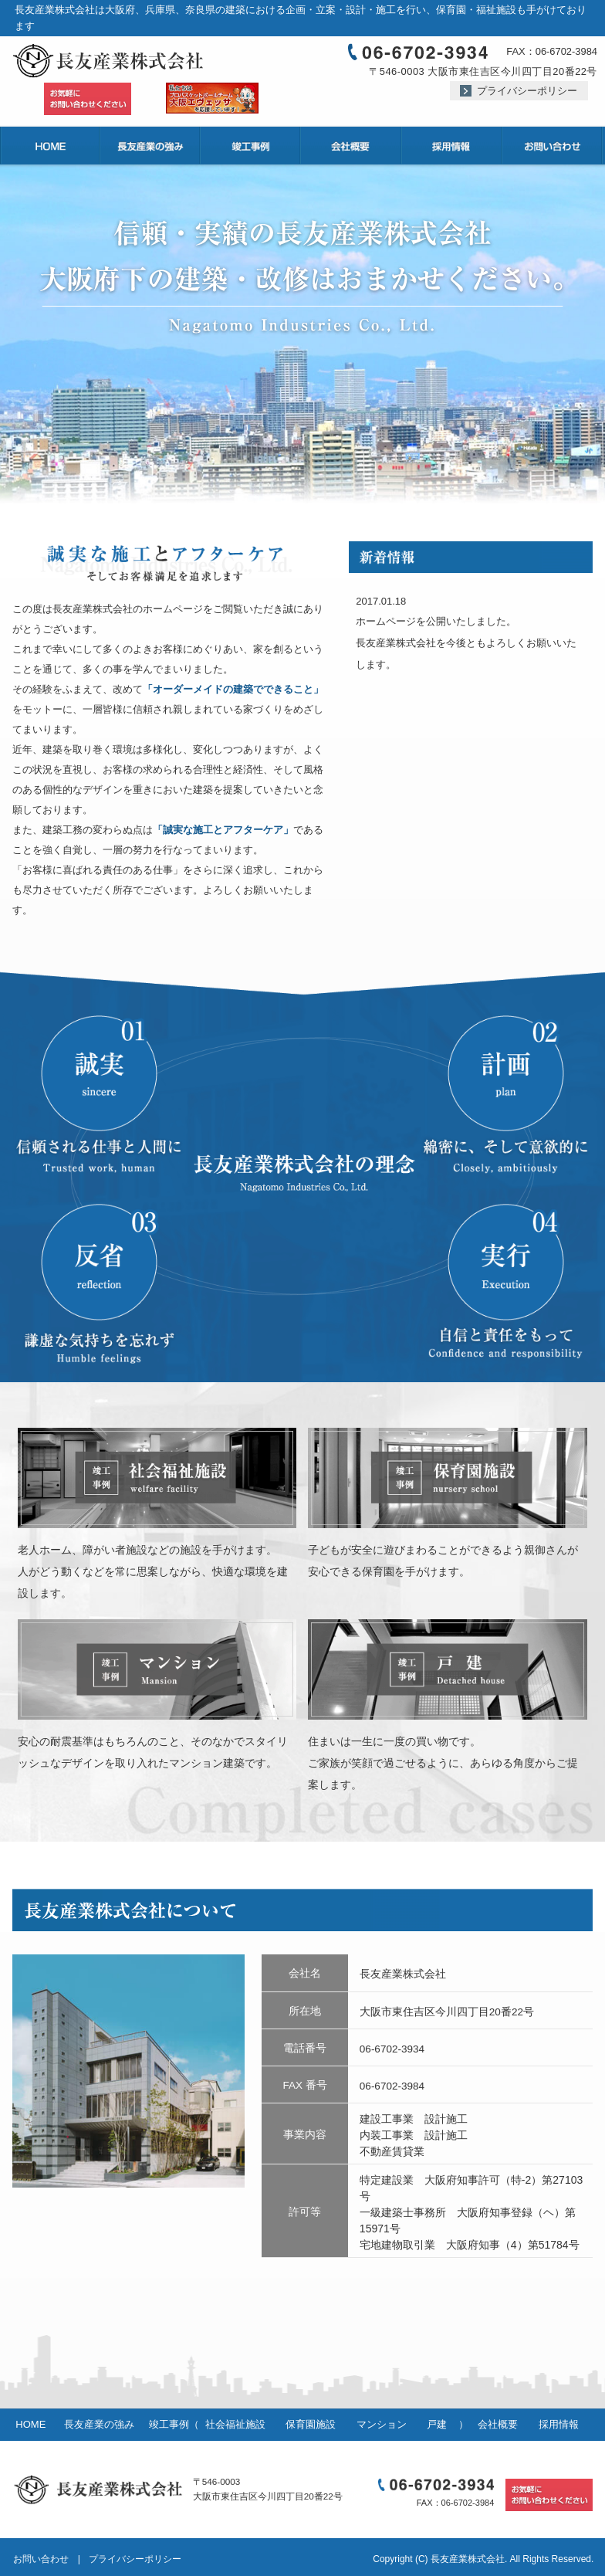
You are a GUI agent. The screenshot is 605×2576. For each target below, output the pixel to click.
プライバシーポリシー (527, 91)
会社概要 (498, 2424)
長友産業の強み (99, 2424)
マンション (382, 2424)
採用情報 (559, 2424)
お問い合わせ (41, 2559)
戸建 (437, 2424)
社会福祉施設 (235, 2424)
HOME (30, 2424)
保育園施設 (311, 2424)
